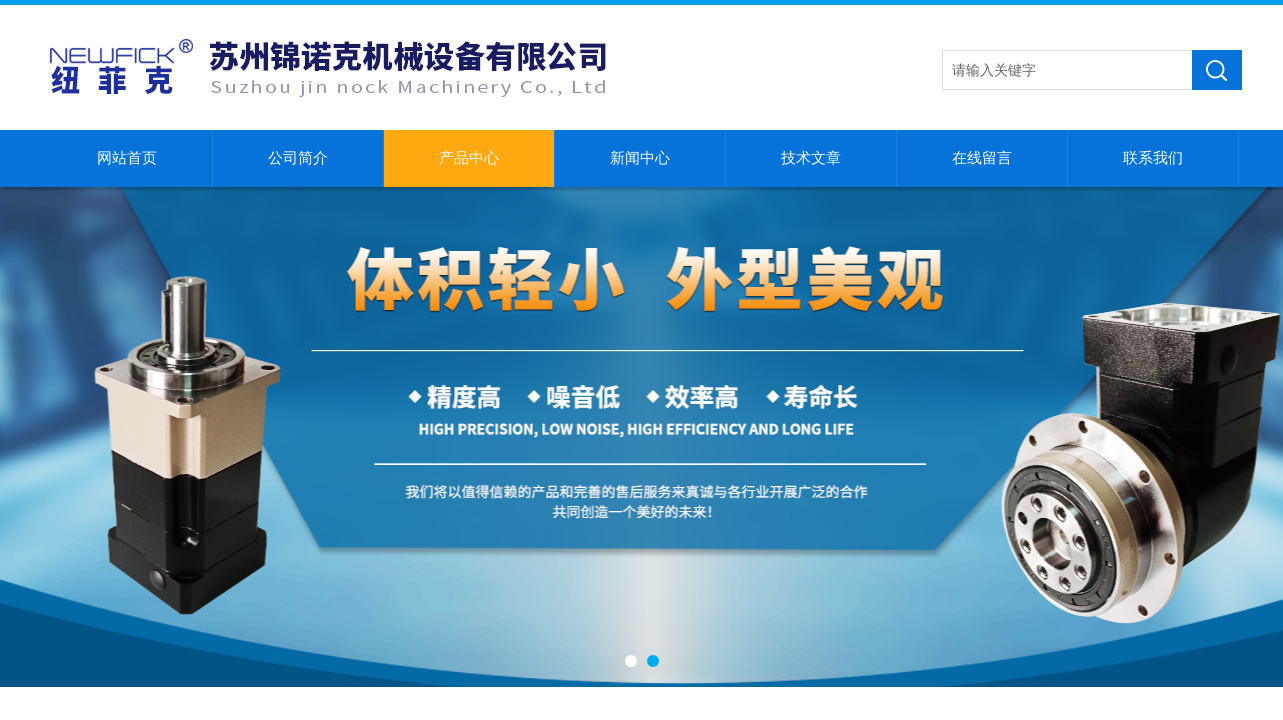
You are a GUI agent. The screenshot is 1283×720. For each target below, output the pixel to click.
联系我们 (1153, 158)
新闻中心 (640, 158)
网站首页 (127, 158)
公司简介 (298, 158)
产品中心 (469, 158)
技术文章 (811, 158)
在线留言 (982, 158)
